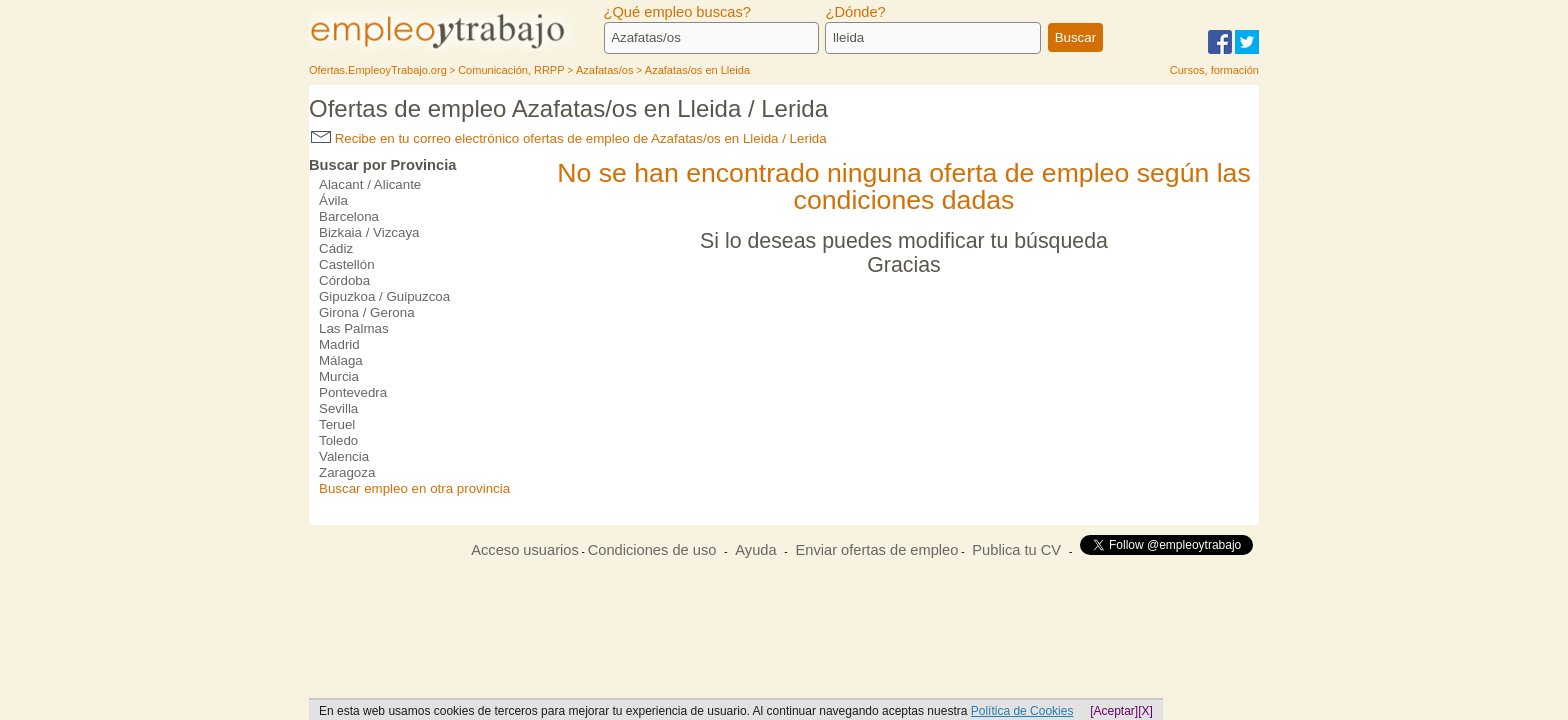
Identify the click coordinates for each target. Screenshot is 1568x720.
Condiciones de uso (652, 550)
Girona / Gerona (367, 312)
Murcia (339, 376)
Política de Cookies (1022, 711)
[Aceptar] (1114, 711)
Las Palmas (354, 328)
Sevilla (338, 408)
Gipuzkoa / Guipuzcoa (384, 296)
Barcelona (349, 216)
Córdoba (344, 280)
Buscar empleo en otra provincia (414, 488)
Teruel (337, 424)
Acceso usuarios (525, 550)
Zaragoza (347, 472)
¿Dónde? (855, 12)
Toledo (338, 440)
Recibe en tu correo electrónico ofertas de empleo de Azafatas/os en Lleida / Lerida (569, 138)
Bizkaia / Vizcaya (369, 232)
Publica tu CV (1016, 550)
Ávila (333, 200)
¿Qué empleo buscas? (677, 12)
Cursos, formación (1214, 70)
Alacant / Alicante (370, 184)
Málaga (341, 360)
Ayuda (755, 550)
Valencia (344, 456)
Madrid (339, 344)
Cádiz (336, 248)
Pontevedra (353, 392)
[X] (1145, 711)
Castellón (347, 264)
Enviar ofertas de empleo (876, 550)
